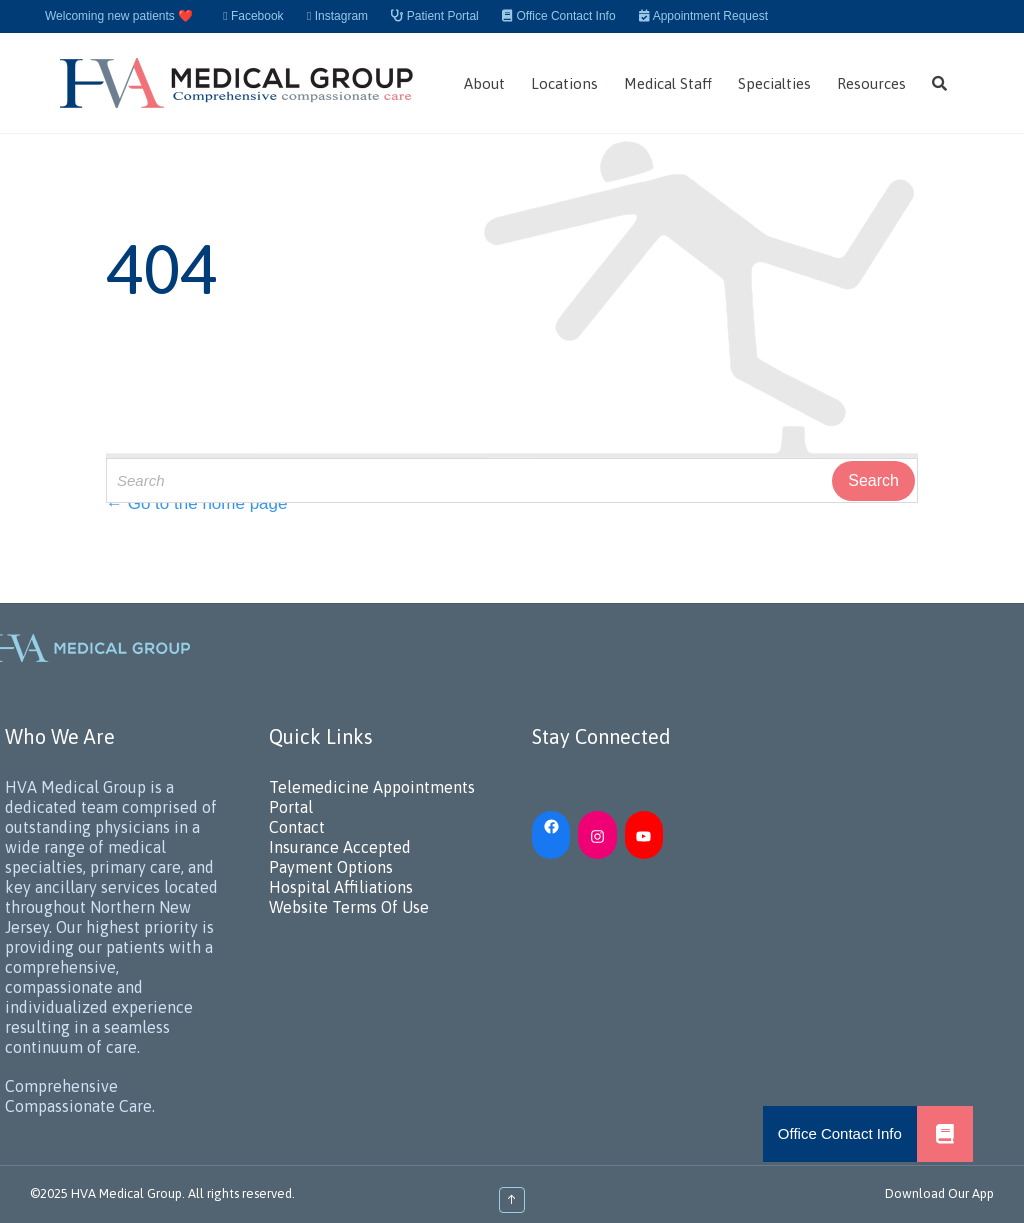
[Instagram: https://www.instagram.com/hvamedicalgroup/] (597, 835)
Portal (291, 807)
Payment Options (331, 867)
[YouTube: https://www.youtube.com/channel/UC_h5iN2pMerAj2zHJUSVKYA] (644, 835)
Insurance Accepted (340, 847)
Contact (297, 827)
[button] (945, 1134)
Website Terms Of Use (349, 907)
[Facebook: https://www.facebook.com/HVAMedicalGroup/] (551, 825)
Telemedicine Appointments (372, 787)
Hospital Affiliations (341, 887)
